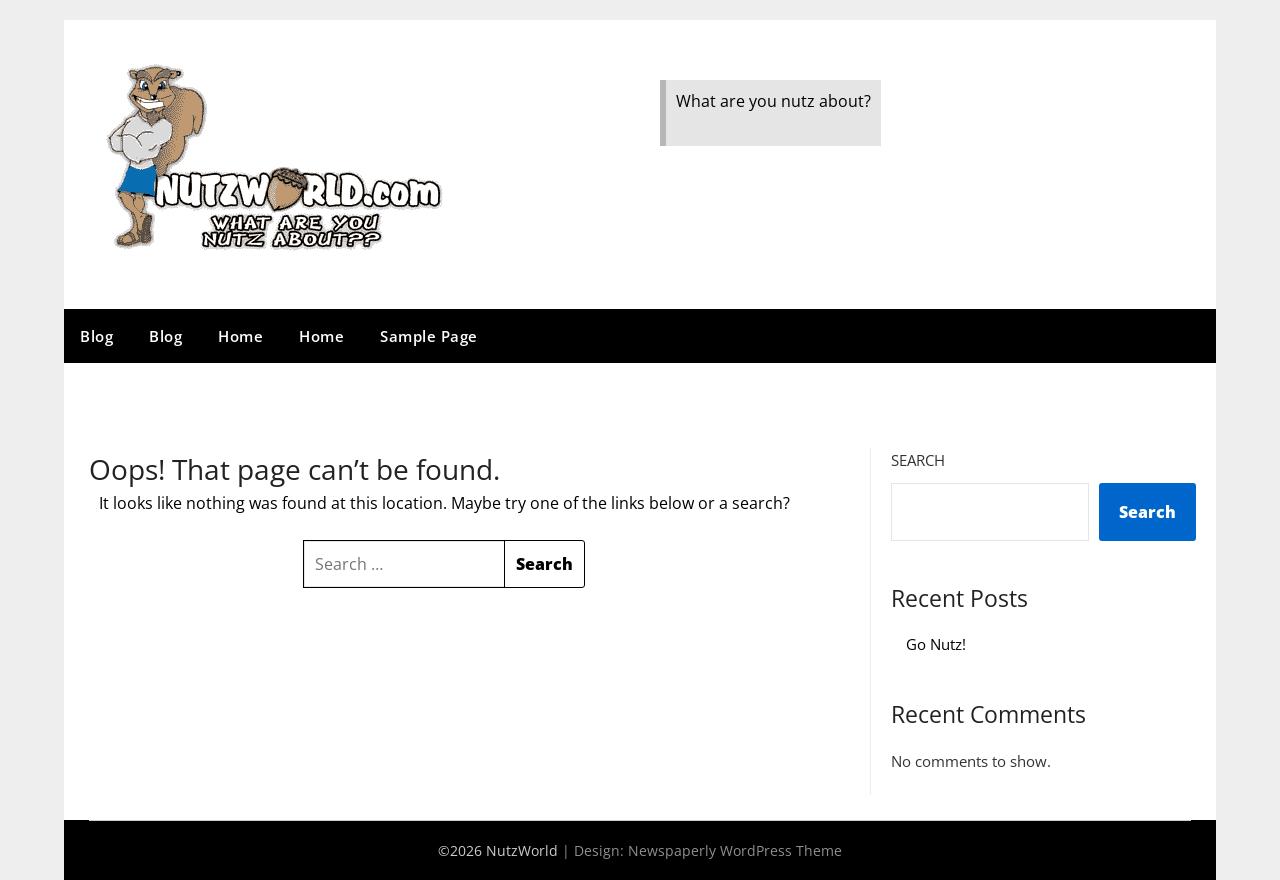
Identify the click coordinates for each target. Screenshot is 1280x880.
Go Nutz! (936, 644)
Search (918, 460)
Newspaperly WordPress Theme (735, 850)
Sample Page (429, 336)
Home (240, 336)
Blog (96, 336)
